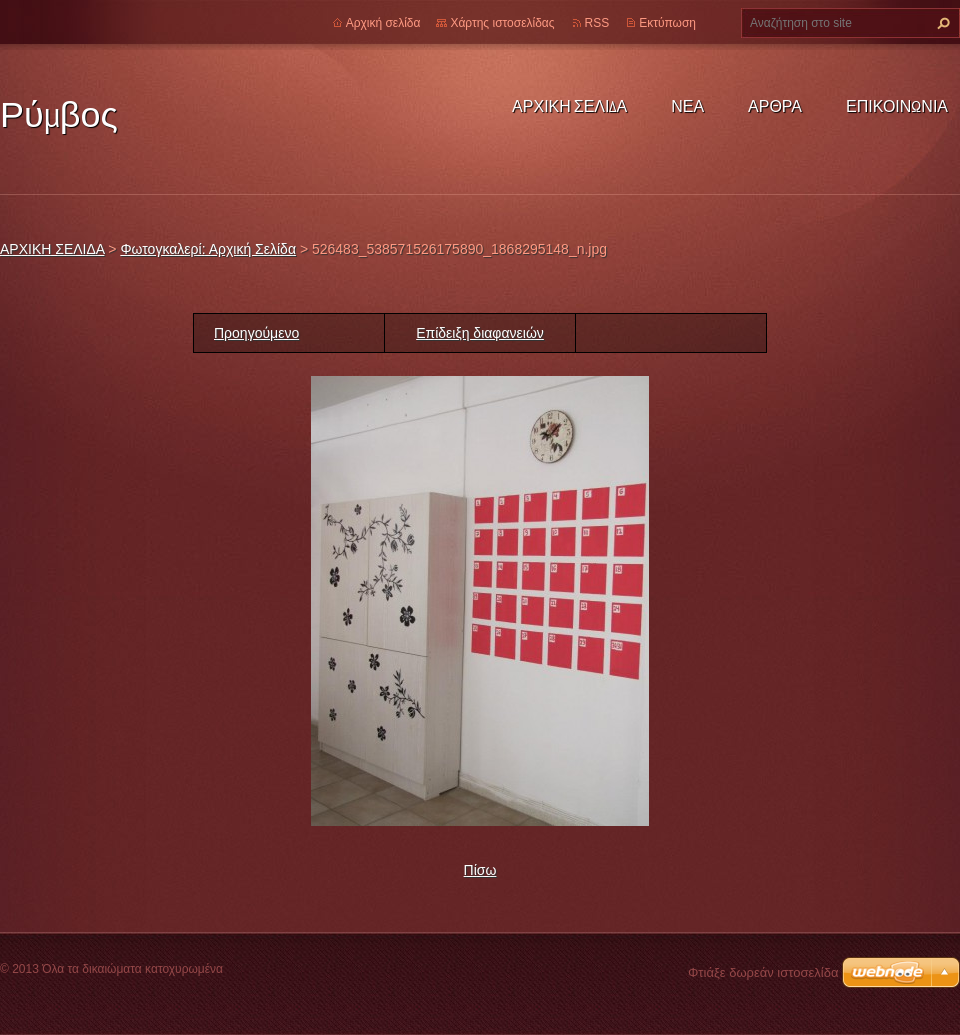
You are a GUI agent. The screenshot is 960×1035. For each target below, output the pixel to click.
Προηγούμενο (256, 333)
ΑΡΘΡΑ (775, 106)
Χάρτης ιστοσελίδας (502, 23)
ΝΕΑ (687, 106)
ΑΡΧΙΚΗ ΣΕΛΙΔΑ (569, 106)
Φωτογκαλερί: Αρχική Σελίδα (208, 249)
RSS (597, 23)
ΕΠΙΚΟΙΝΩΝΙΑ (897, 106)
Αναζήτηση (941, 23)
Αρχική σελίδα (383, 23)
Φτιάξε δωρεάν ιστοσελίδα (763, 972)
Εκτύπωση (667, 23)
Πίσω (480, 870)
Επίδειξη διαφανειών (480, 333)
